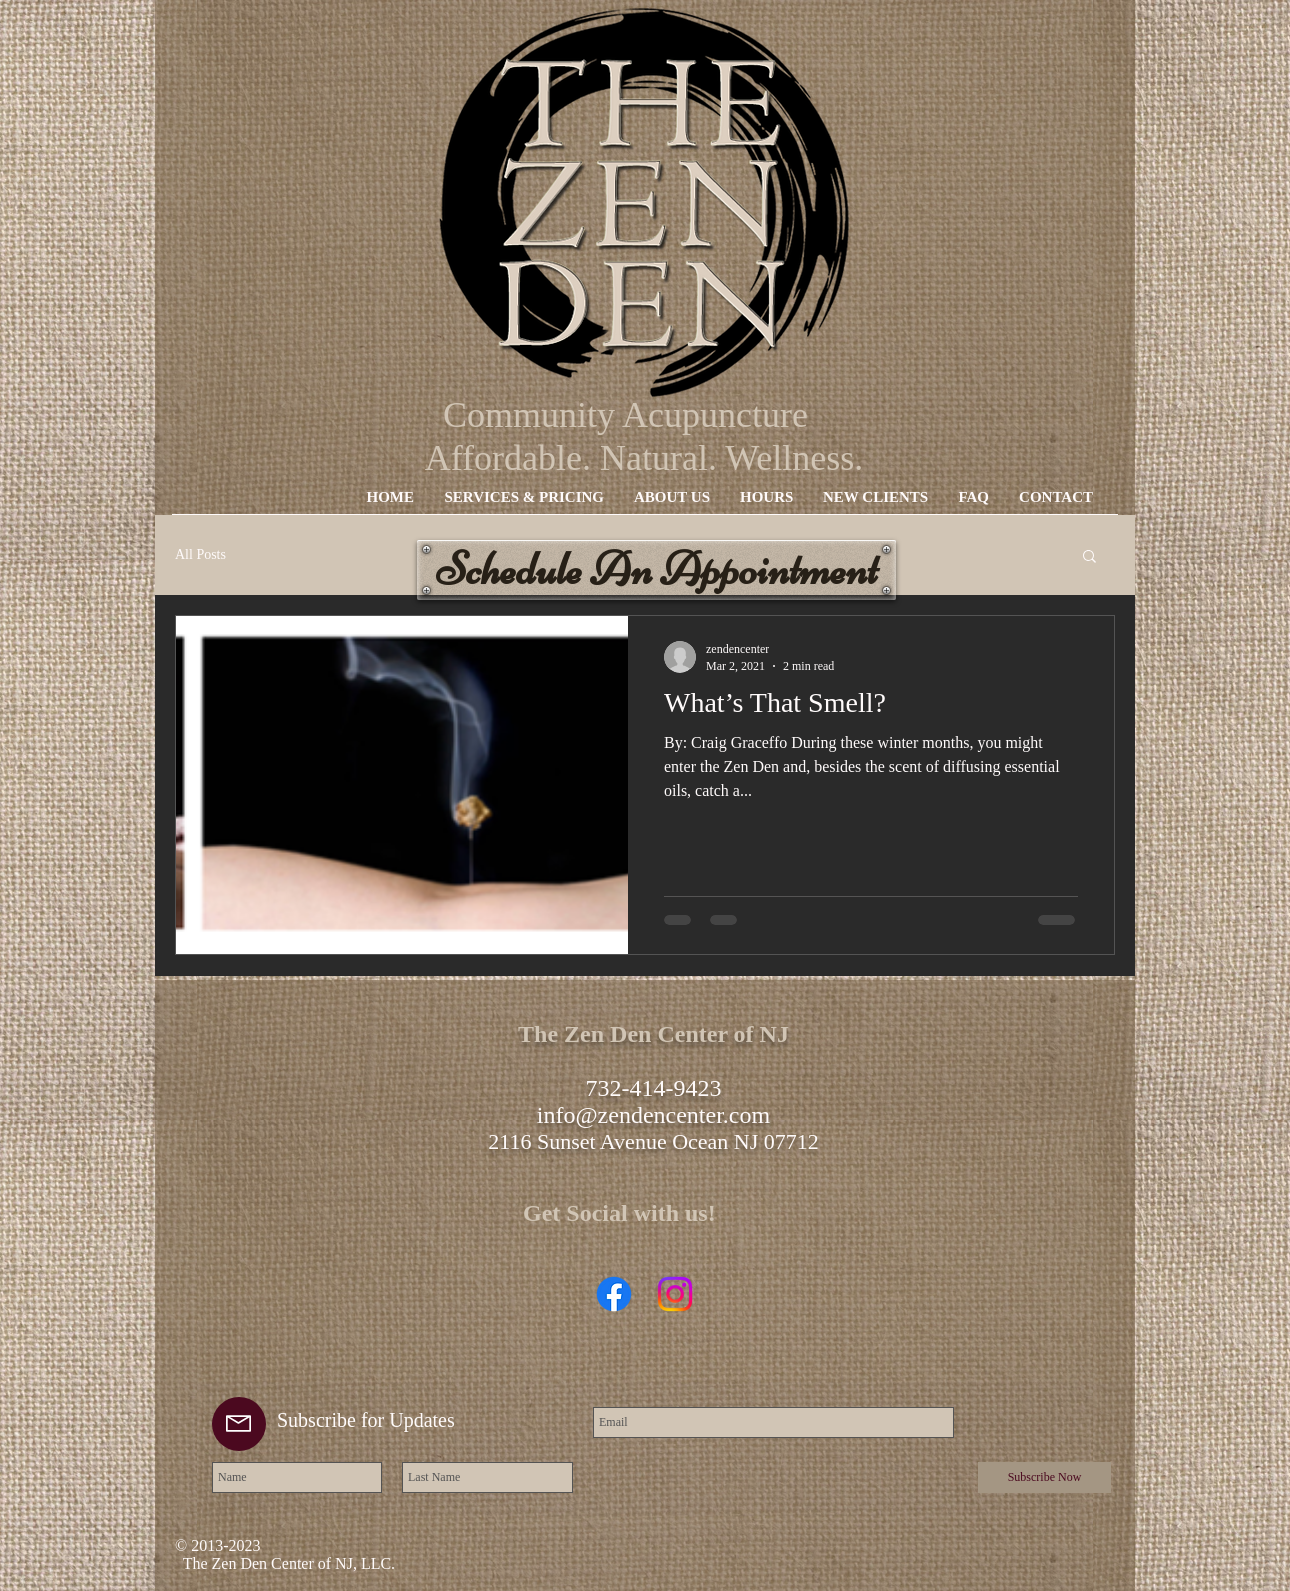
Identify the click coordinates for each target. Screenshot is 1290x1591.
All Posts (200, 554)
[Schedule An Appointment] (656, 570)
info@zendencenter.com (653, 1115)
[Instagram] (675, 1294)
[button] (1089, 557)
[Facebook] (614, 1294)
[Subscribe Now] (1044, 1477)
